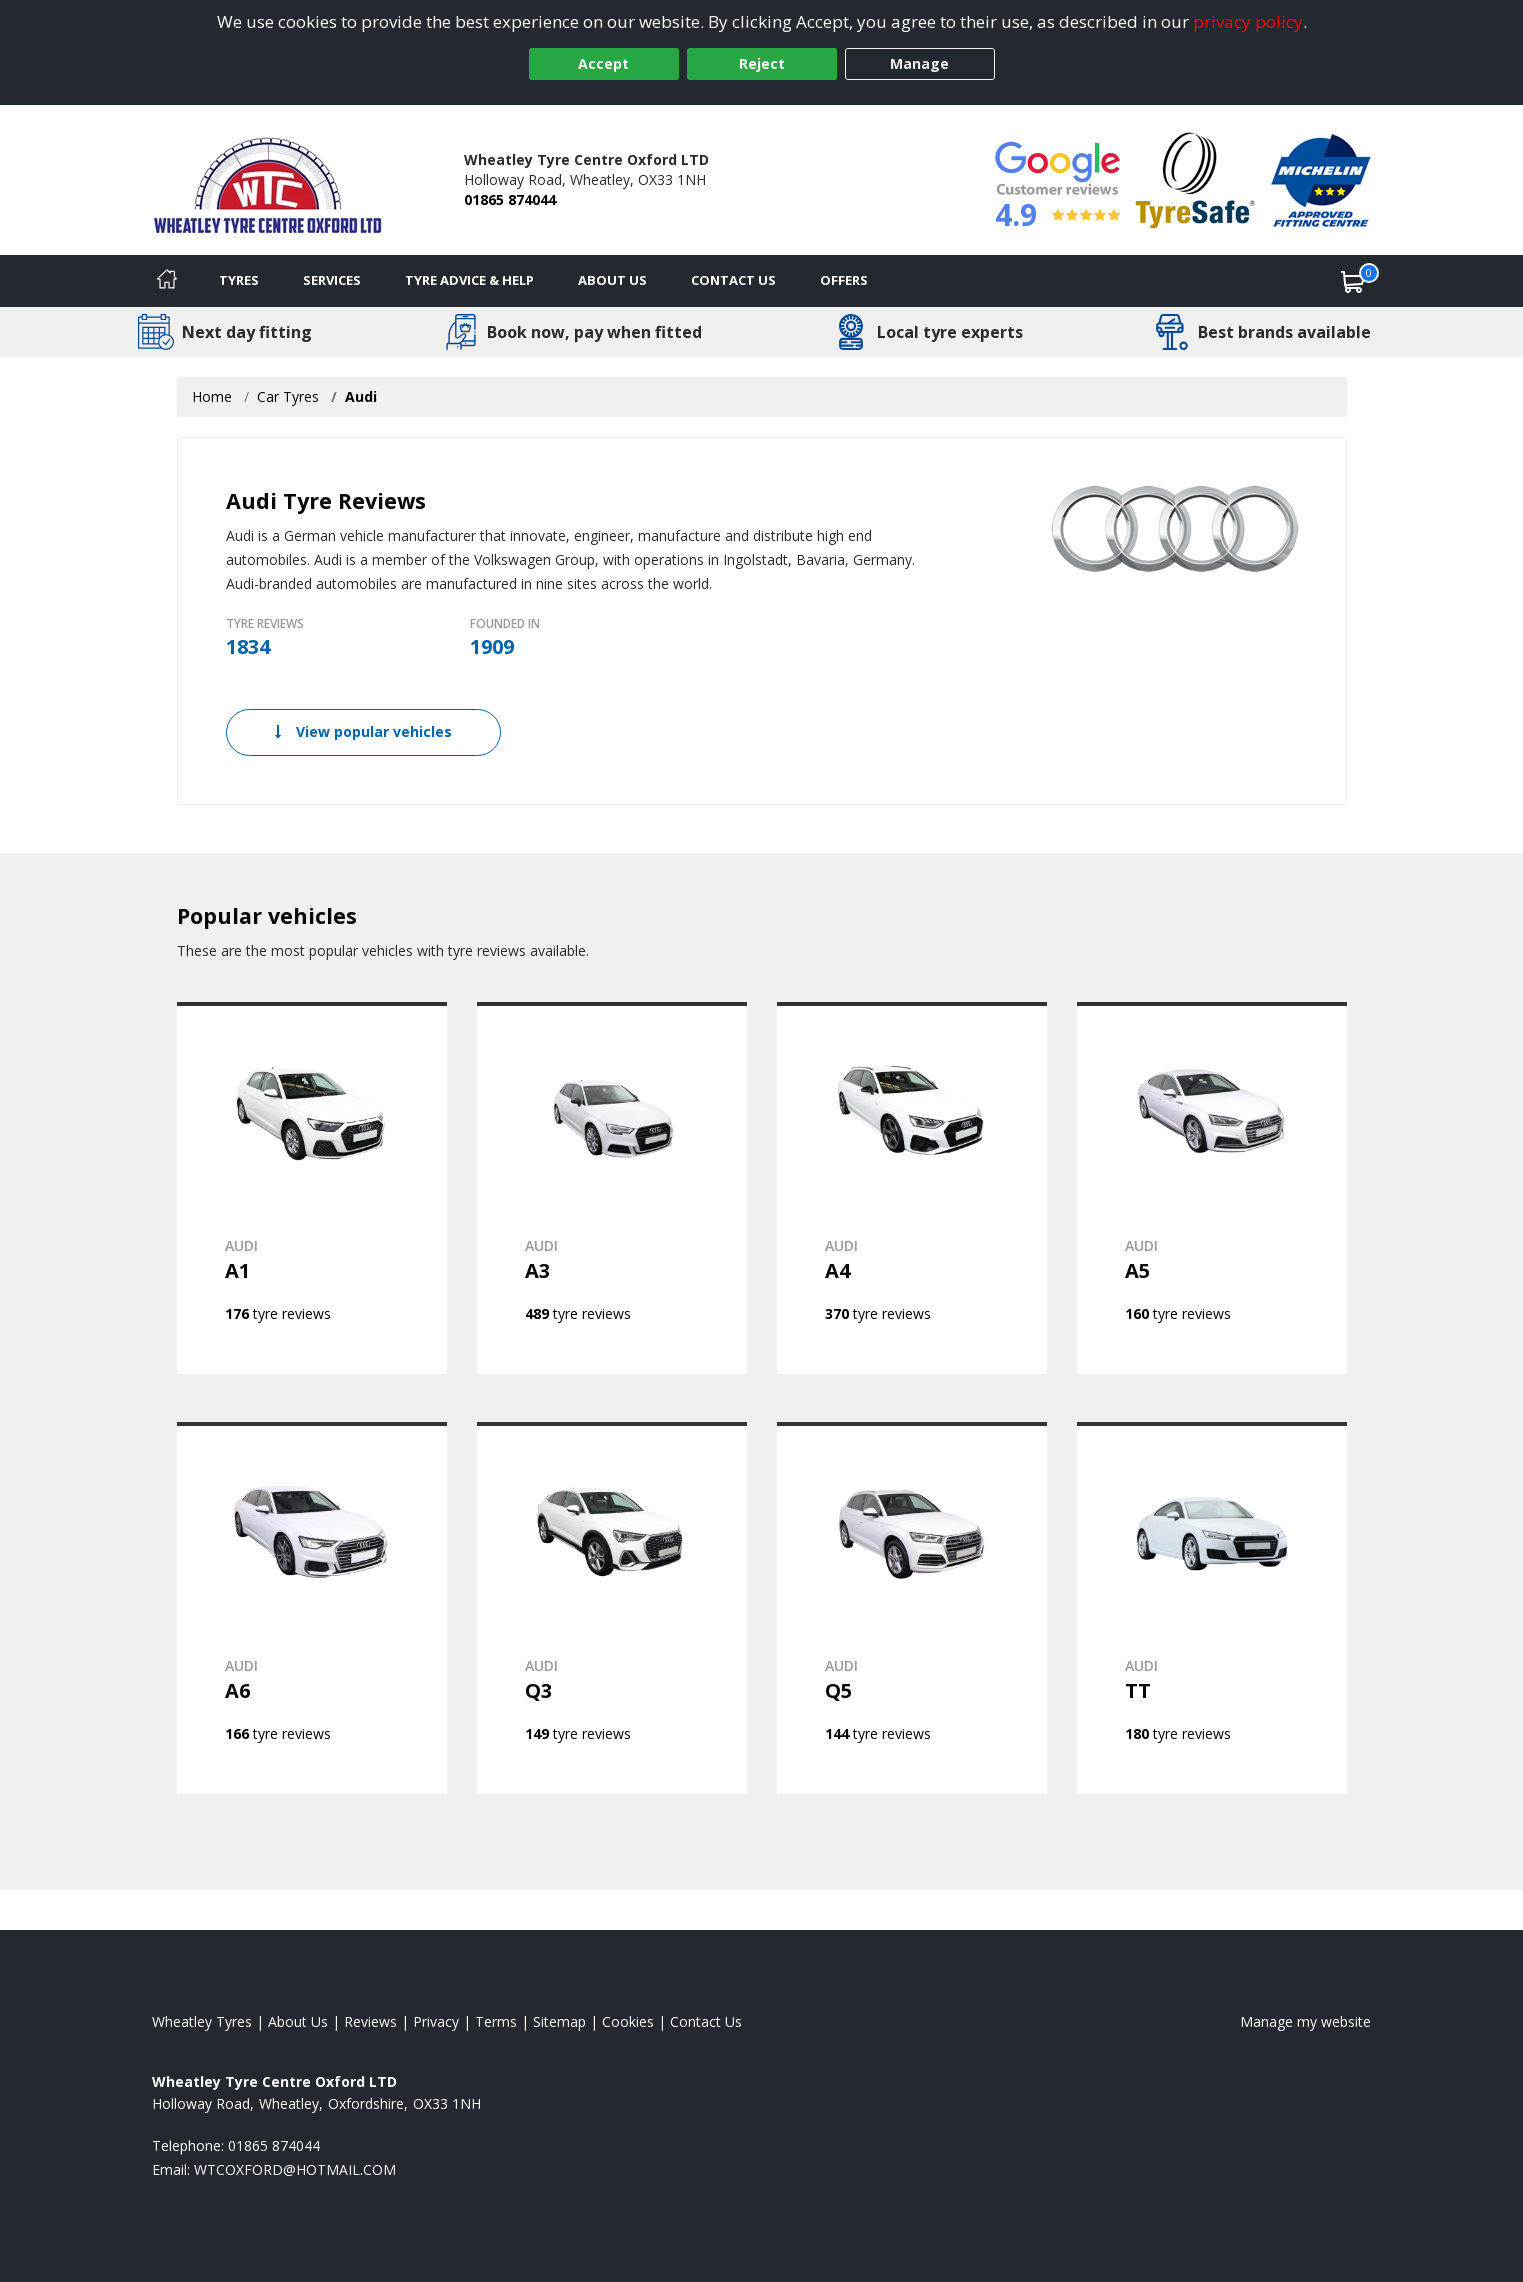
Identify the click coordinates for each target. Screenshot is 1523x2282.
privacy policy (1248, 21)
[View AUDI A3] (612, 1188)
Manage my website (1305, 2021)
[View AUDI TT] (1212, 1608)
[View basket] (1353, 281)
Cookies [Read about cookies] (628, 2021)
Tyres (239, 280)
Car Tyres (288, 396)
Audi (361, 396)
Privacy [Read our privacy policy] (436, 2021)
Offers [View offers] (844, 280)
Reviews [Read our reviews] (370, 2021)
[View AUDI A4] (912, 1188)
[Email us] (295, 2169)
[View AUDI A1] (312, 1188)
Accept (603, 63)
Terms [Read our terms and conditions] (496, 2021)
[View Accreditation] (1195, 178)
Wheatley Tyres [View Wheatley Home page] (202, 2021)
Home (212, 396)
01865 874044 (510, 199)
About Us (612, 280)
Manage (919, 63)
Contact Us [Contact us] (733, 280)
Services (332, 280)
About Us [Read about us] (298, 2021)
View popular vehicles (363, 731)
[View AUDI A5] (1212, 1188)
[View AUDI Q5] (912, 1608)
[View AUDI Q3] (612, 1608)
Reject (762, 63)
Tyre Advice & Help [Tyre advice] (469, 280)
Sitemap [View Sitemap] (559, 2021)
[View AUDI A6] (312, 1608)
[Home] (167, 281)
